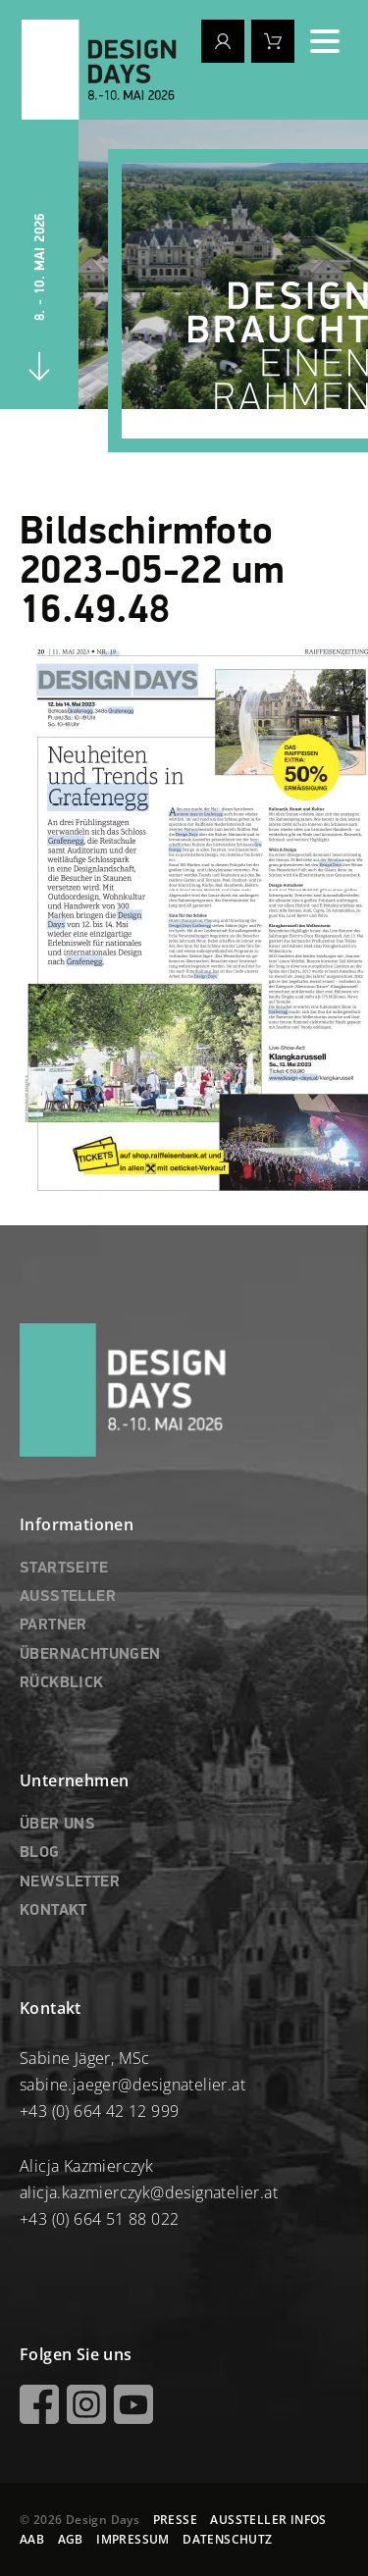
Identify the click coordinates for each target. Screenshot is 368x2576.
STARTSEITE (64, 1568)
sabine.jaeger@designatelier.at (132, 2084)
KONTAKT (53, 1911)
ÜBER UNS (57, 1824)
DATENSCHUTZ (227, 2539)
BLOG (40, 1853)
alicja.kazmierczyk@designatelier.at (149, 2192)
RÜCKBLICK (62, 1683)
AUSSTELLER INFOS (268, 2519)
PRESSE (175, 2519)
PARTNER (53, 1625)
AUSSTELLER (68, 1597)
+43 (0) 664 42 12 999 (99, 2111)
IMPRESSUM (133, 2539)
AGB (70, 2539)
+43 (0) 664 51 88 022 (99, 2219)
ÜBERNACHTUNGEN (90, 1655)
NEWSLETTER (70, 1882)
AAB (32, 2539)
